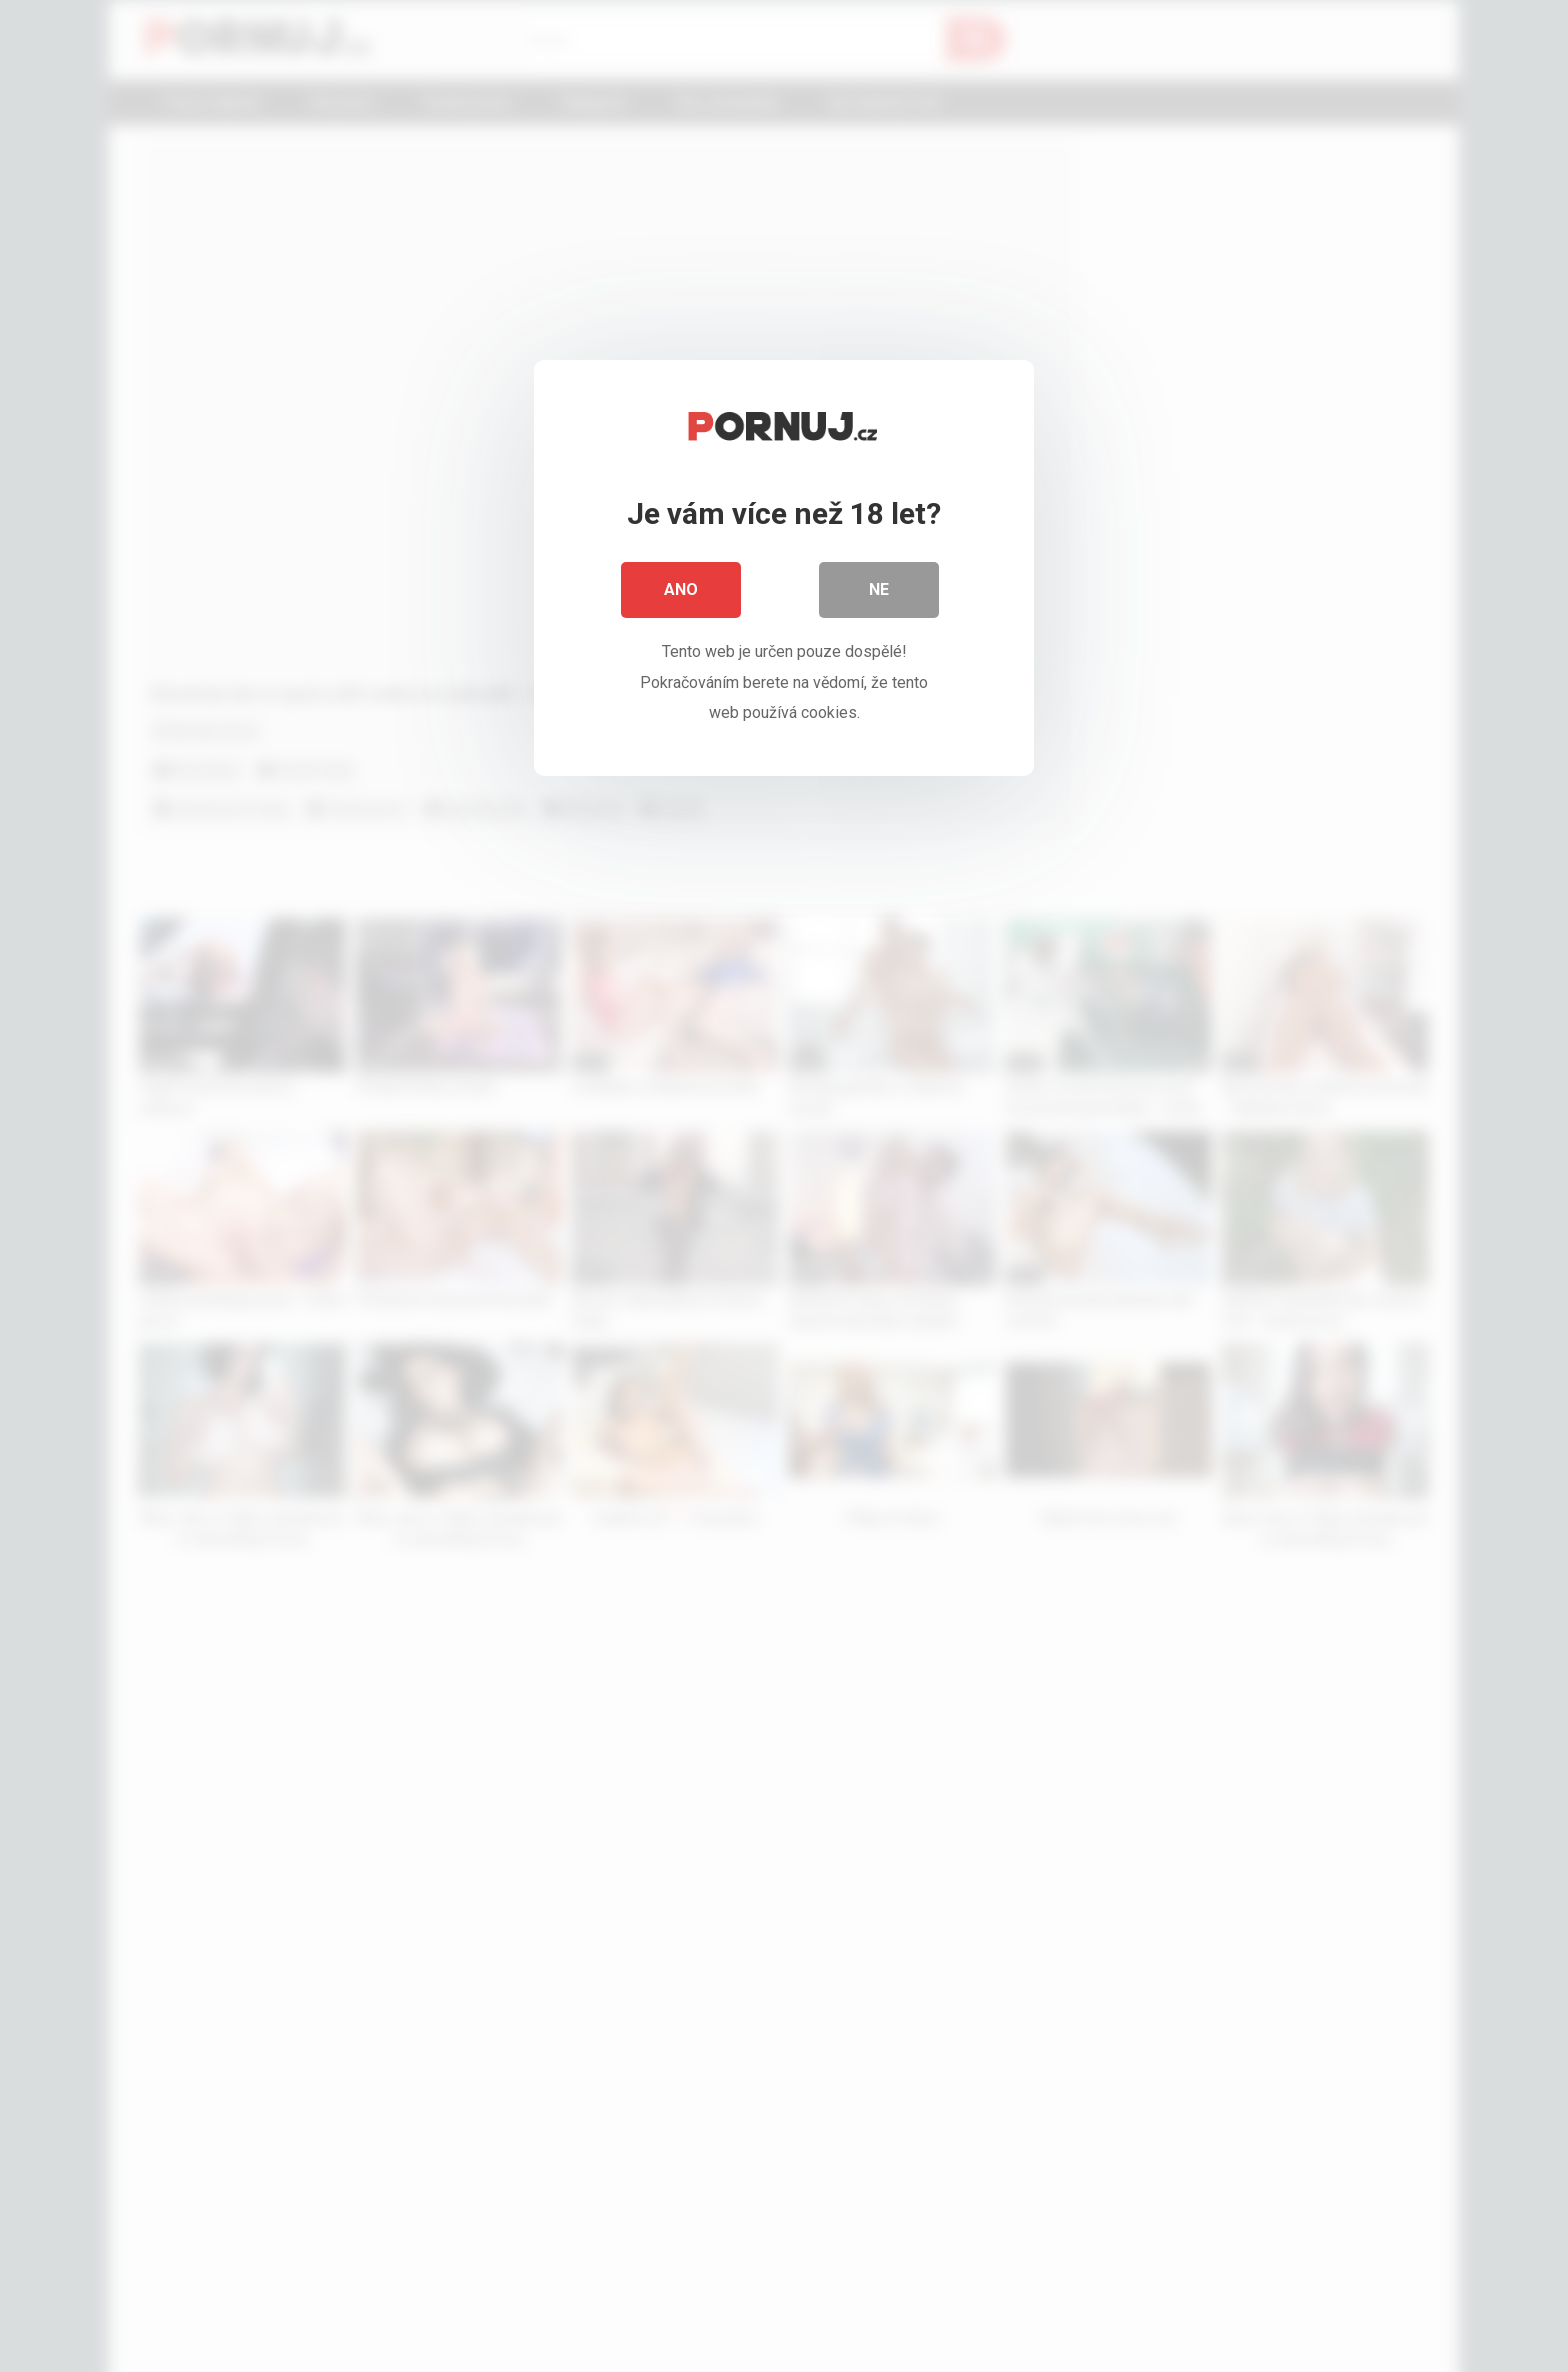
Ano (681, 589)
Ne (879, 589)
